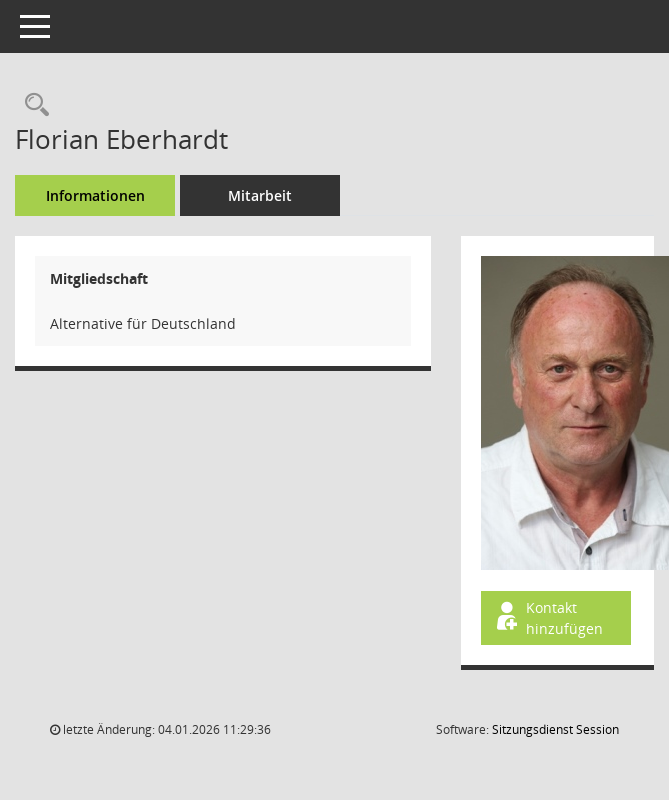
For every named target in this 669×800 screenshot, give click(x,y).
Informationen (95, 195)
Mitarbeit (260, 195)
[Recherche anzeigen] (32, 105)
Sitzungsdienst (555, 729)
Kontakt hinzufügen (548, 618)
